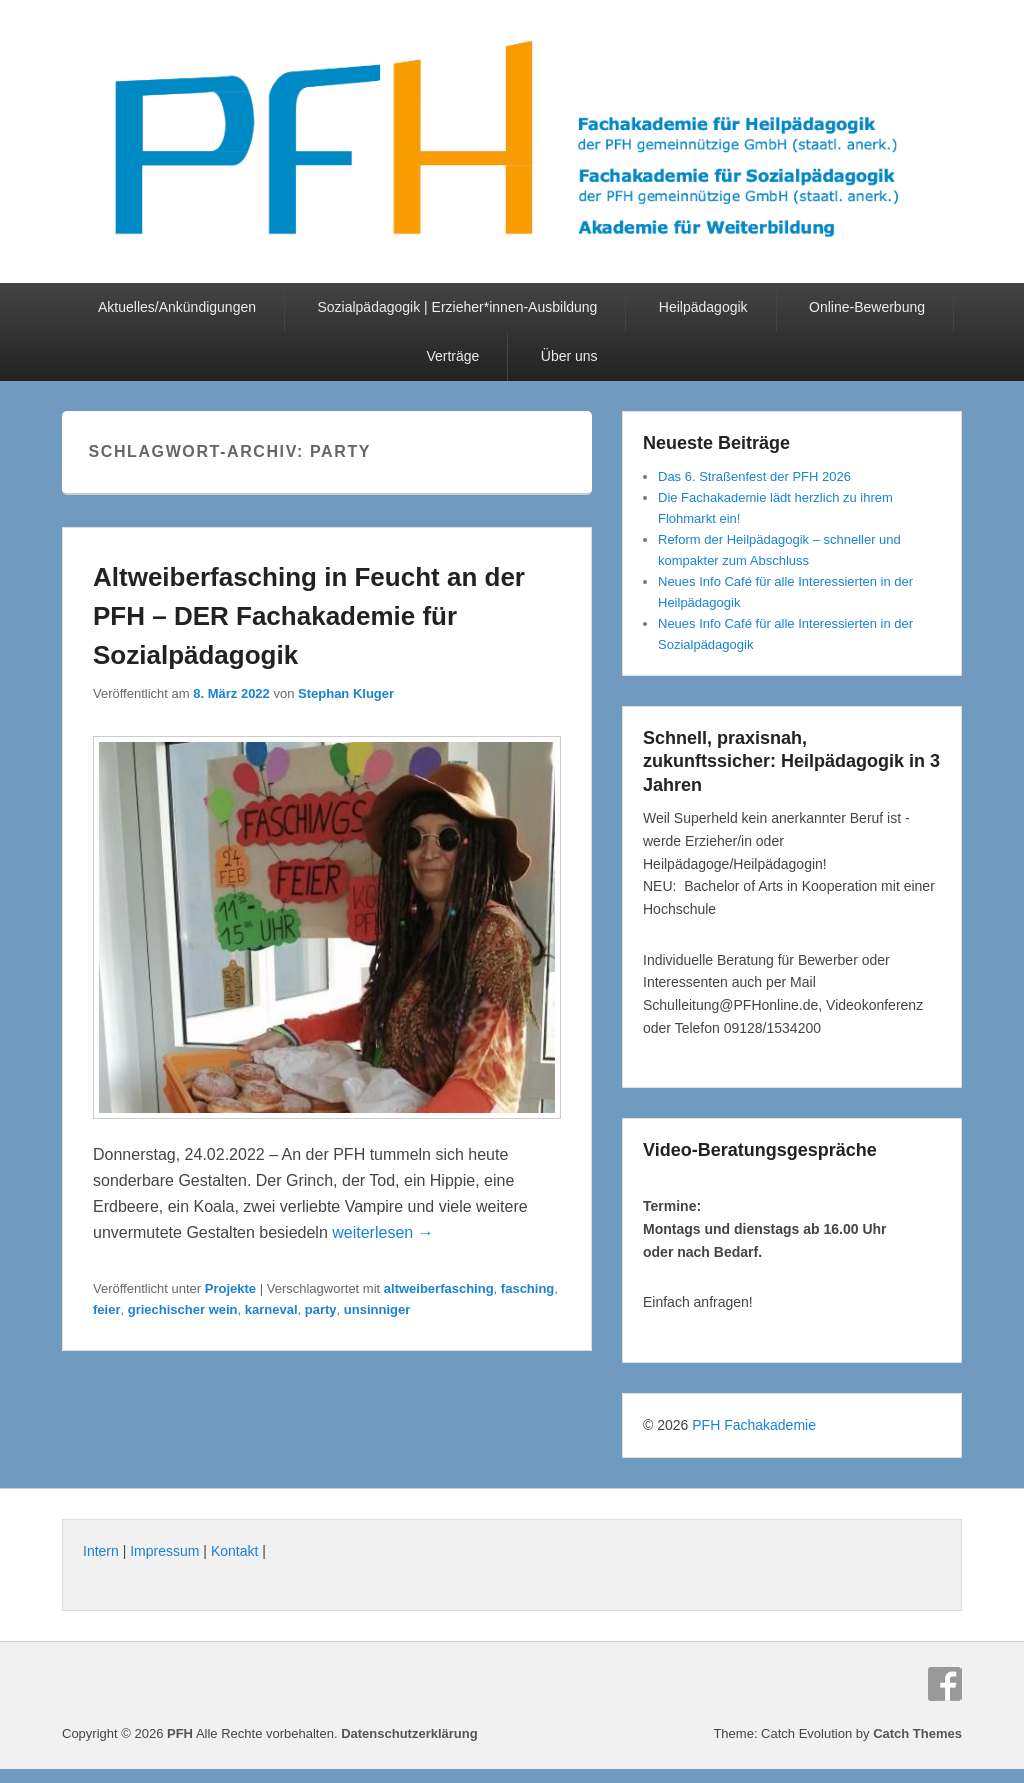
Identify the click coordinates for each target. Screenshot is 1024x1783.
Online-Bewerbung (867, 307)
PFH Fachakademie (754, 1425)
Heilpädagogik (703, 307)
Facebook (945, 1684)
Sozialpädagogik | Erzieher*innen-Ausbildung (457, 307)
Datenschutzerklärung (409, 1733)
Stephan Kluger (346, 693)
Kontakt (234, 1551)
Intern (101, 1551)
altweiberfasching (439, 1288)
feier (106, 1309)
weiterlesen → (382, 1232)
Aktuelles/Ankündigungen (177, 307)
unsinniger (377, 1309)
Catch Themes (917, 1733)
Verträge (452, 356)
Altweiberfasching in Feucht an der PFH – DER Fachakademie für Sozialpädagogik (309, 616)
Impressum (164, 1551)
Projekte (230, 1288)
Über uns (569, 356)
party (321, 1309)
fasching (527, 1288)
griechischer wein (183, 1309)
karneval (271, 1309)
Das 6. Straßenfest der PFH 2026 (754, 476)
